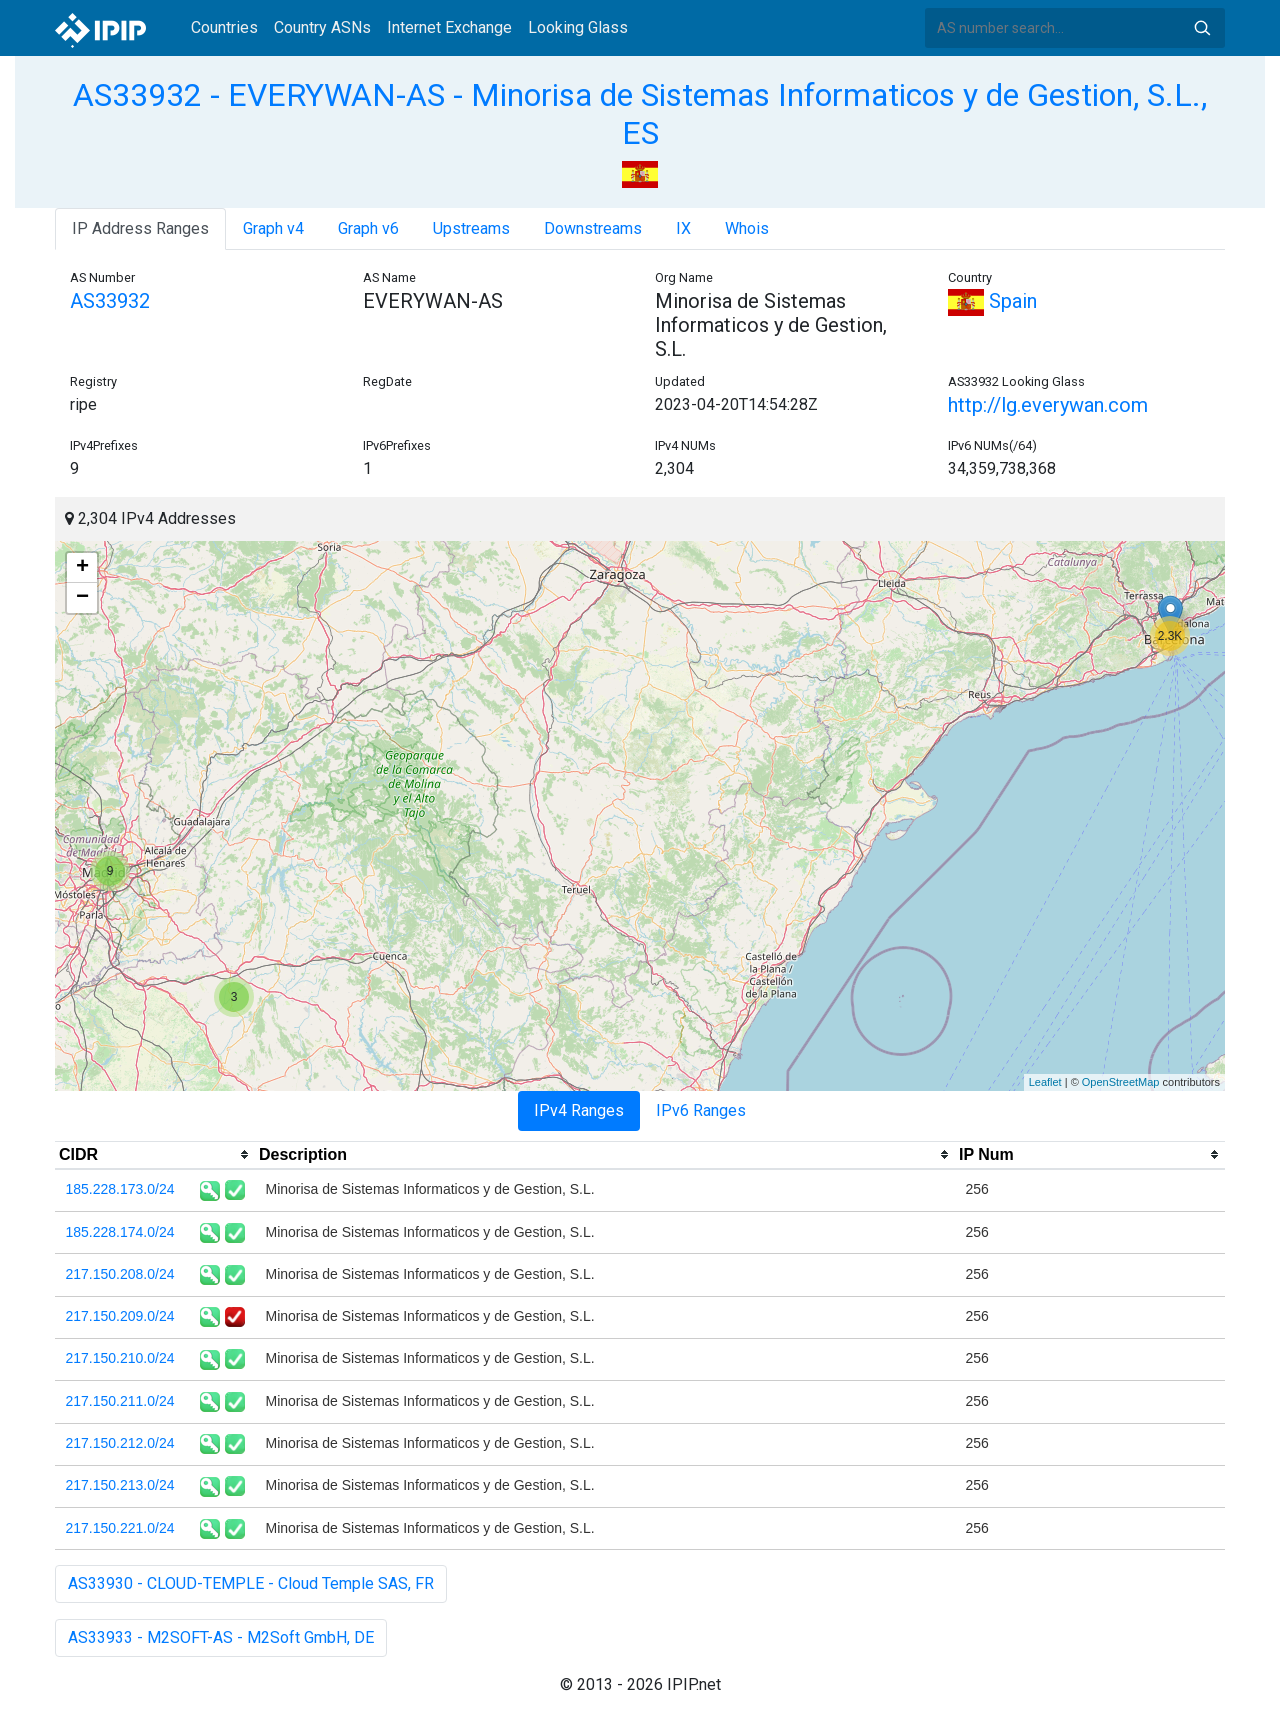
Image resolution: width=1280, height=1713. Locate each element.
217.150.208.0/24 (120, 1274)
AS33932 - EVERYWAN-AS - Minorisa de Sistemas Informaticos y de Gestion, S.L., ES (640, 114)
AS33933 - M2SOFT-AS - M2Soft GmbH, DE (221, 1637)
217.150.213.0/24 (120, 1485)
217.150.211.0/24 (120, 1401)
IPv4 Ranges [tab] (579, 1110)
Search (1202, 28)
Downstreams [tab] (593, 228)
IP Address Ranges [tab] (140, 228)
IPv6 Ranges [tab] (701, 1110)
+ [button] (82, 568)
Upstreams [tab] (471, 228)
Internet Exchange (449, 27)
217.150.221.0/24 (120, 1528)
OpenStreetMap (1121, 1082)
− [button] (82, 598)
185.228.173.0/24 (120, 1189)
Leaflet (1045, 1082)
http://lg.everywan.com (1048, 405)
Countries (224, 27)
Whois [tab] (747, 228)
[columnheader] (155, 1155)
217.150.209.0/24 (120, 1316)
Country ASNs (322, 27)
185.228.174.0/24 (120, 1232)
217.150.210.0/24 (120, 1358)
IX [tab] (683, 228)
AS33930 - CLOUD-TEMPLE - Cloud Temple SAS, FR (251, 1583)
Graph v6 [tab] (368, 228)
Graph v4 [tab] (273, 228)
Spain (992, 301)
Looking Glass (578, 27)
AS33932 (110, 301)
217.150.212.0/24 (120, 1443)
